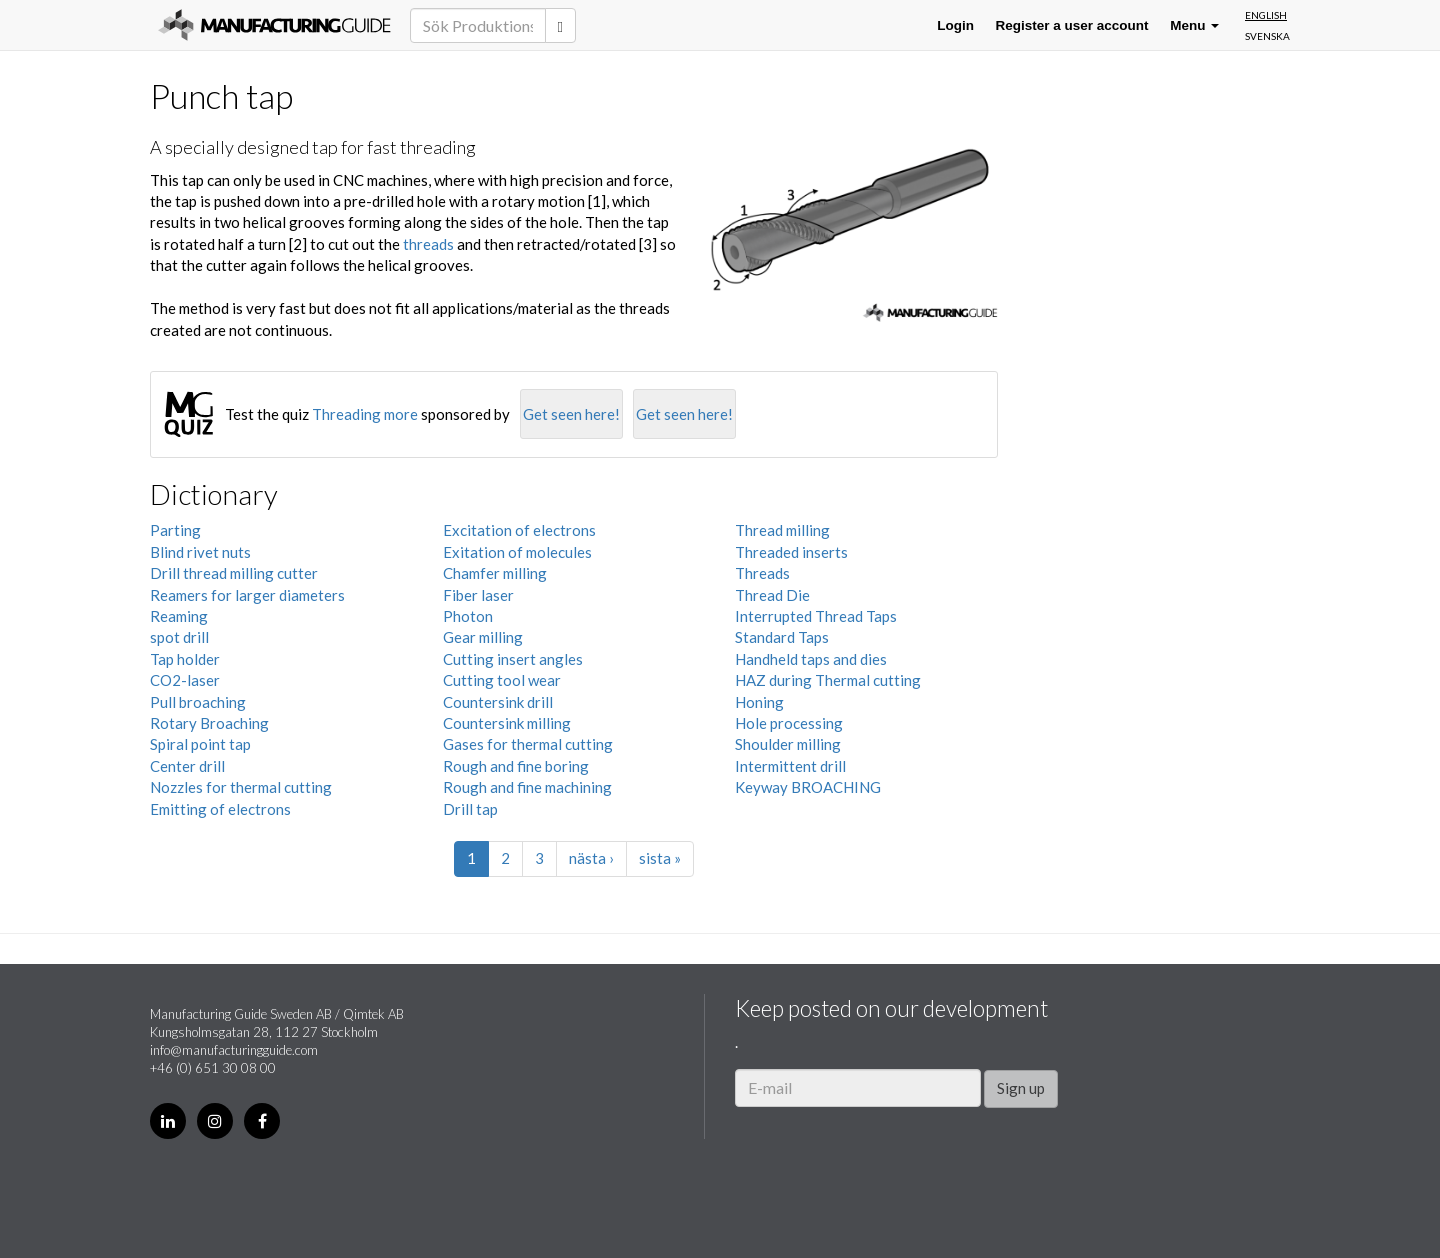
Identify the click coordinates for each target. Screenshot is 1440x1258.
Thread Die (772, 595)
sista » (660, 858)
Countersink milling (507, 723)
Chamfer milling (495, 573)
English (1266, 15)
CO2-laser (185, 680)
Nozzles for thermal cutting (241, 787)
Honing (759, 702)
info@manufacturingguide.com (234, 1050)
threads (428, 244)
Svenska (1267, 36)
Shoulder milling (788, 744)
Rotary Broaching (209, 723)
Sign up (1021, 1088)
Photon (468, 616)
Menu (1194, 25)
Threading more (365, 414)
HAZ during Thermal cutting (828, 680)
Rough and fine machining (527, 787)
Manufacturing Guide (274, 25)
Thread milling (782, 530)
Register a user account (1072, 25)
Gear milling (483, 637)
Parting (175, 530)
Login (955, 25)
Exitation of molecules (517, 552)
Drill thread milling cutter (234, 573)
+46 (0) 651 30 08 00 (213, 1068)
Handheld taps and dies (811, 659)
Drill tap (470, 809)
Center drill (187, 766)
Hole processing (789, 723)
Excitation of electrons (519, 530)
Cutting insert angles (513, 659)
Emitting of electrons (220, 809)
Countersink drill (498, 702)
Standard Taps (782, 637)
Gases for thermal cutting (528, 744)
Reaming (179, 616)
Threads (762, 573)
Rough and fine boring (516, 766)
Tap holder (185, 659)
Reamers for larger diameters (247, 595)
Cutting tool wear (502, 680)
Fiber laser (478, 595)
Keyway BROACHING (808, 787)
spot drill (179, 637)
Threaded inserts (791, 552)
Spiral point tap (200, 744)
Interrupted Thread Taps (816, 616)
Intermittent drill (790, 766)
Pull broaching (198, 702)
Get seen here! (571, 414)
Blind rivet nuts (200, 552)
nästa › (591, 858)
